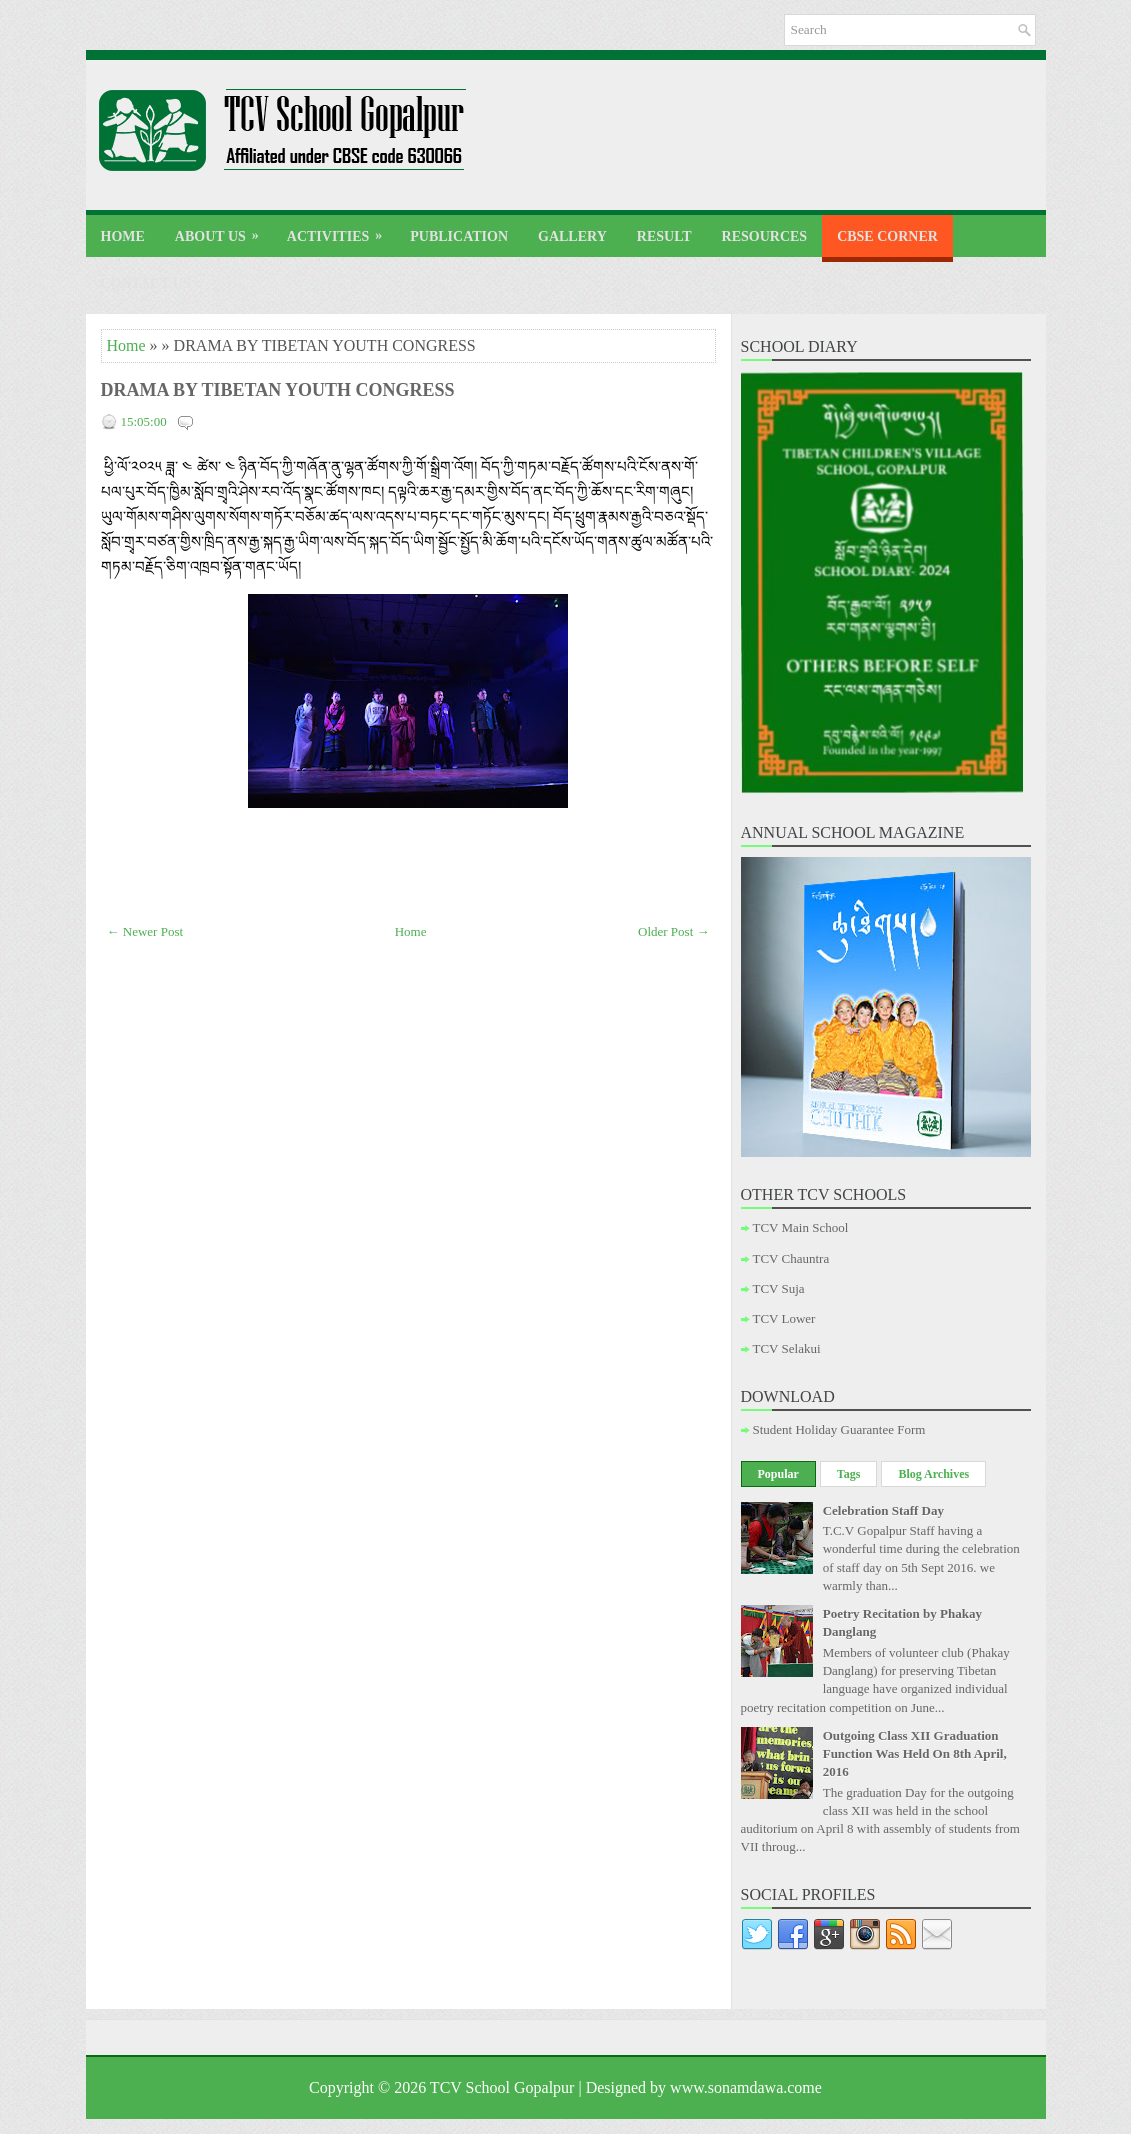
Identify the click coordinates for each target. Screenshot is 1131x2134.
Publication (459, 236)
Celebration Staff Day (883, 1510)
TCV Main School (801, 1227)
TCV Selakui (787, 1348)
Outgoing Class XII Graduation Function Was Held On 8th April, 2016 (915, 1753)
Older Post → (674, 931)
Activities (341, 229)
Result (664, 236)
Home (123, 236)
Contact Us (146, 283)
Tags (849, 1474)
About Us (223, 229)
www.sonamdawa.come (746, 2087)
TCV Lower (784, 1318)
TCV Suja (779, 1288)
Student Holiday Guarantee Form (839, 1429)
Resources (765, 236)
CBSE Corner (887, 236)
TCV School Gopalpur (502, 2087)
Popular (778, 1474)
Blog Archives (933, 1474)
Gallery (572, 236)
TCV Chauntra (791, 1258)
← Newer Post (145, 931)
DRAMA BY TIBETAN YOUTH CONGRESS (278, 390)
